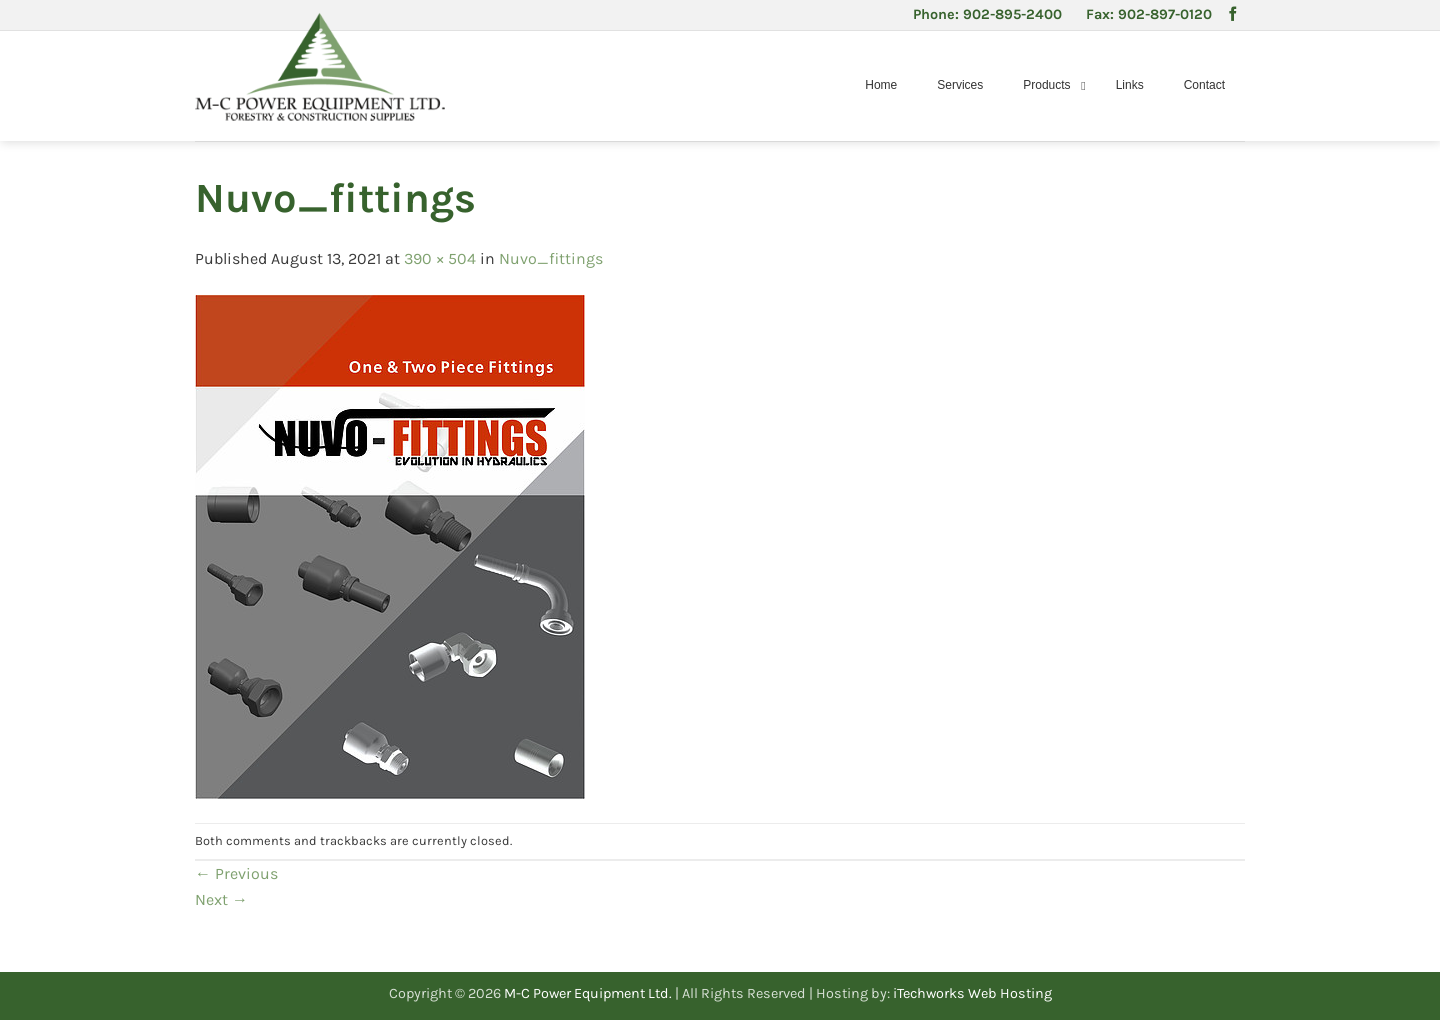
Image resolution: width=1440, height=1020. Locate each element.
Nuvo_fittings (551, 258)
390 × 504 (440, 258)
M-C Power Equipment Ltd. (588, 993)
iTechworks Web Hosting (972, 993)
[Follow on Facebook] (1233, 15)
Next (221, 899)
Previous (236, 873)
